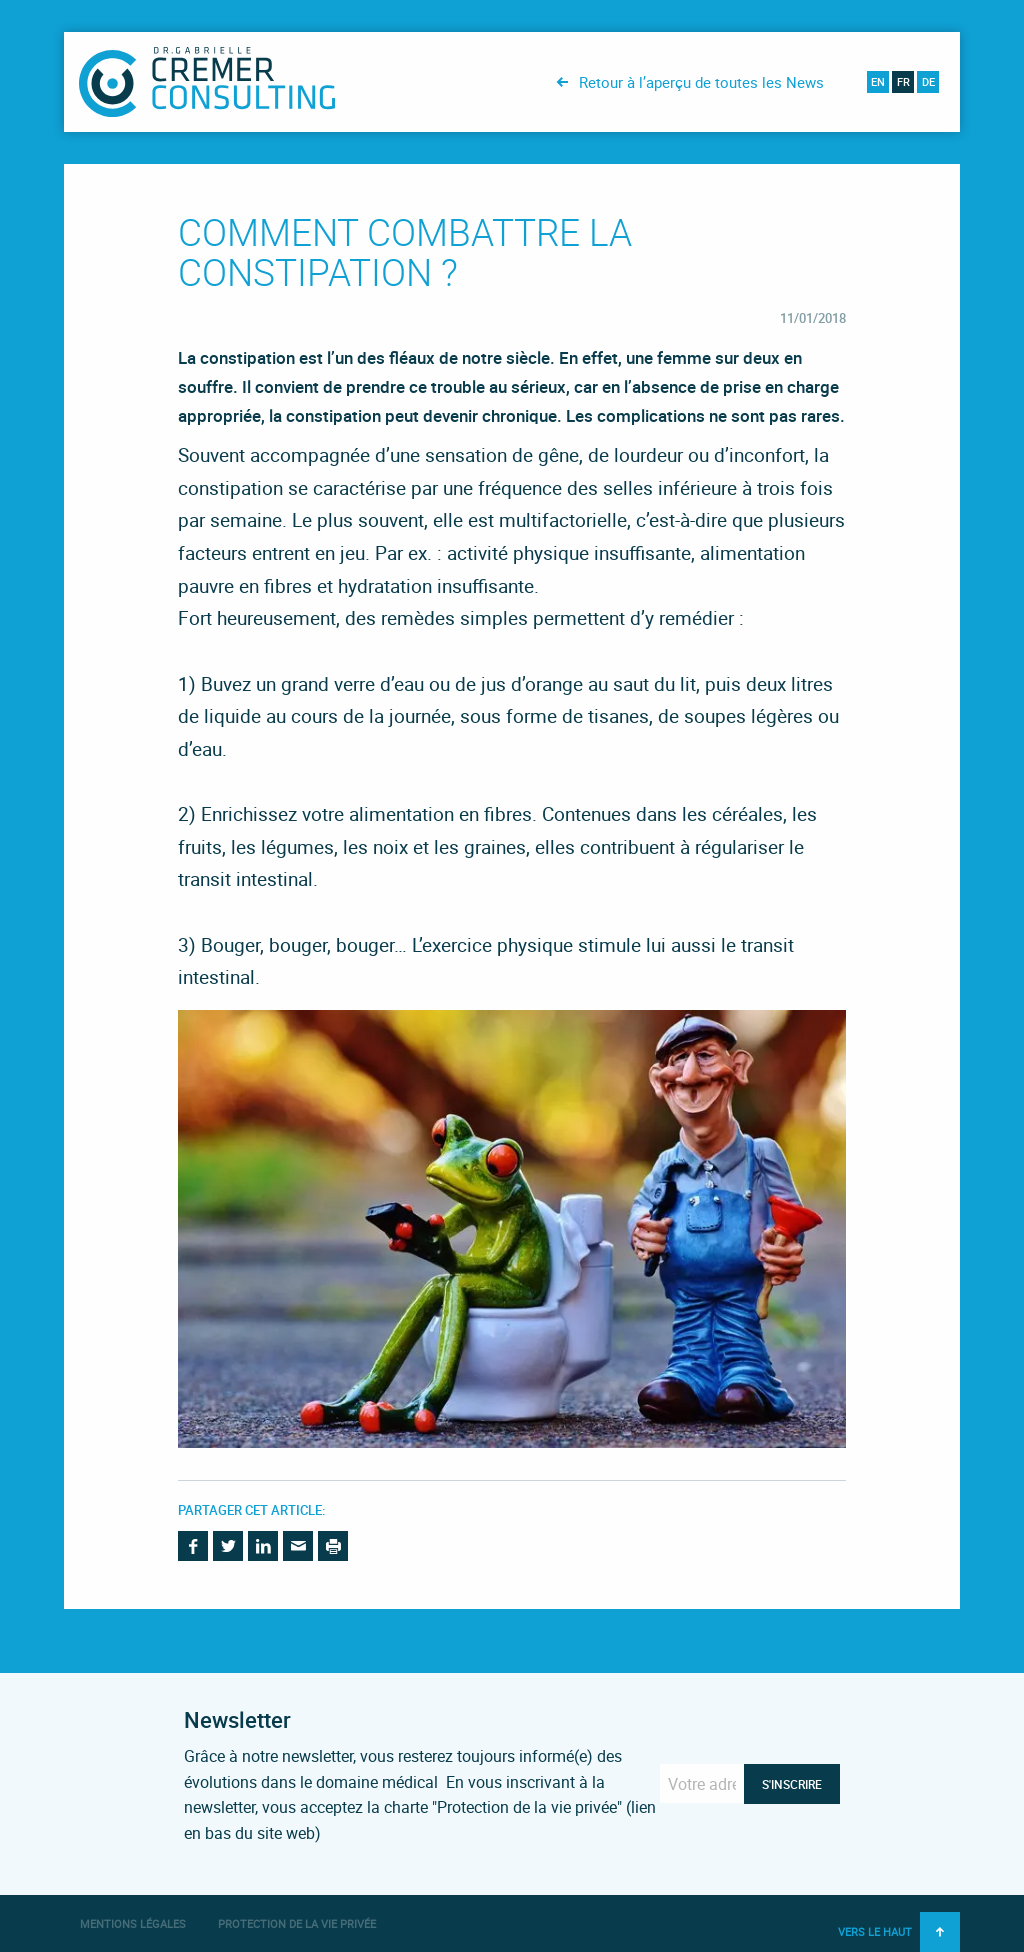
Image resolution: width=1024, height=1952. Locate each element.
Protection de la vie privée (297, 1923)
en (878, 81)
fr (903, 81)
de (928, 81)
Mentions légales (133, 1923)
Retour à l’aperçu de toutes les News (701, 82)
